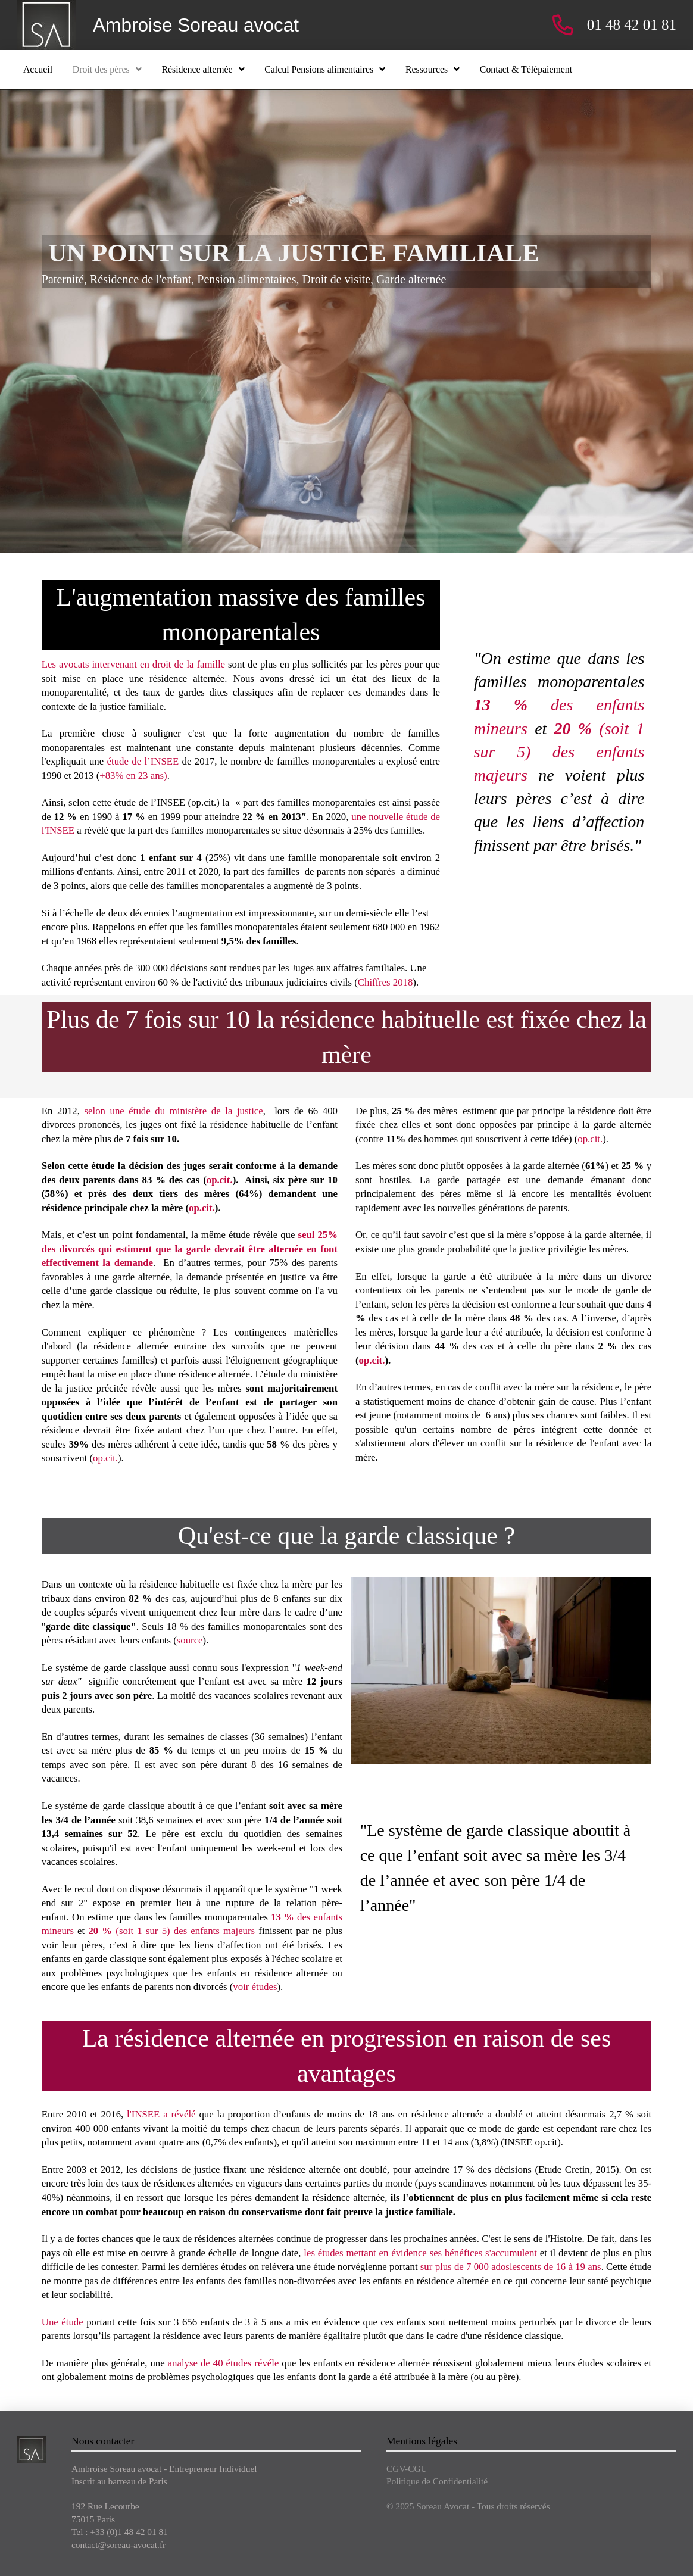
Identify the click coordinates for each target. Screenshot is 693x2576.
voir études (255, 1986)
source (190, 1640)
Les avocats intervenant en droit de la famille (133, 664)
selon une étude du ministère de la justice (173, 1111)
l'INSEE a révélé (161, 2114)
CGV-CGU (406, 2468)
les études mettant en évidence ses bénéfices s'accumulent (420, 2253)
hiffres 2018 (388, 982)
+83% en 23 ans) (133, 775)
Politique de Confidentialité (437, 2481)
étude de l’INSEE (144, 761)
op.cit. (220, 1180)
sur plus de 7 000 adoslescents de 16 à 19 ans (510, 2266)
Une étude (62, 2322)
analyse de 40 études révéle (223, 2363)
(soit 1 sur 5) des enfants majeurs (559, 751)
